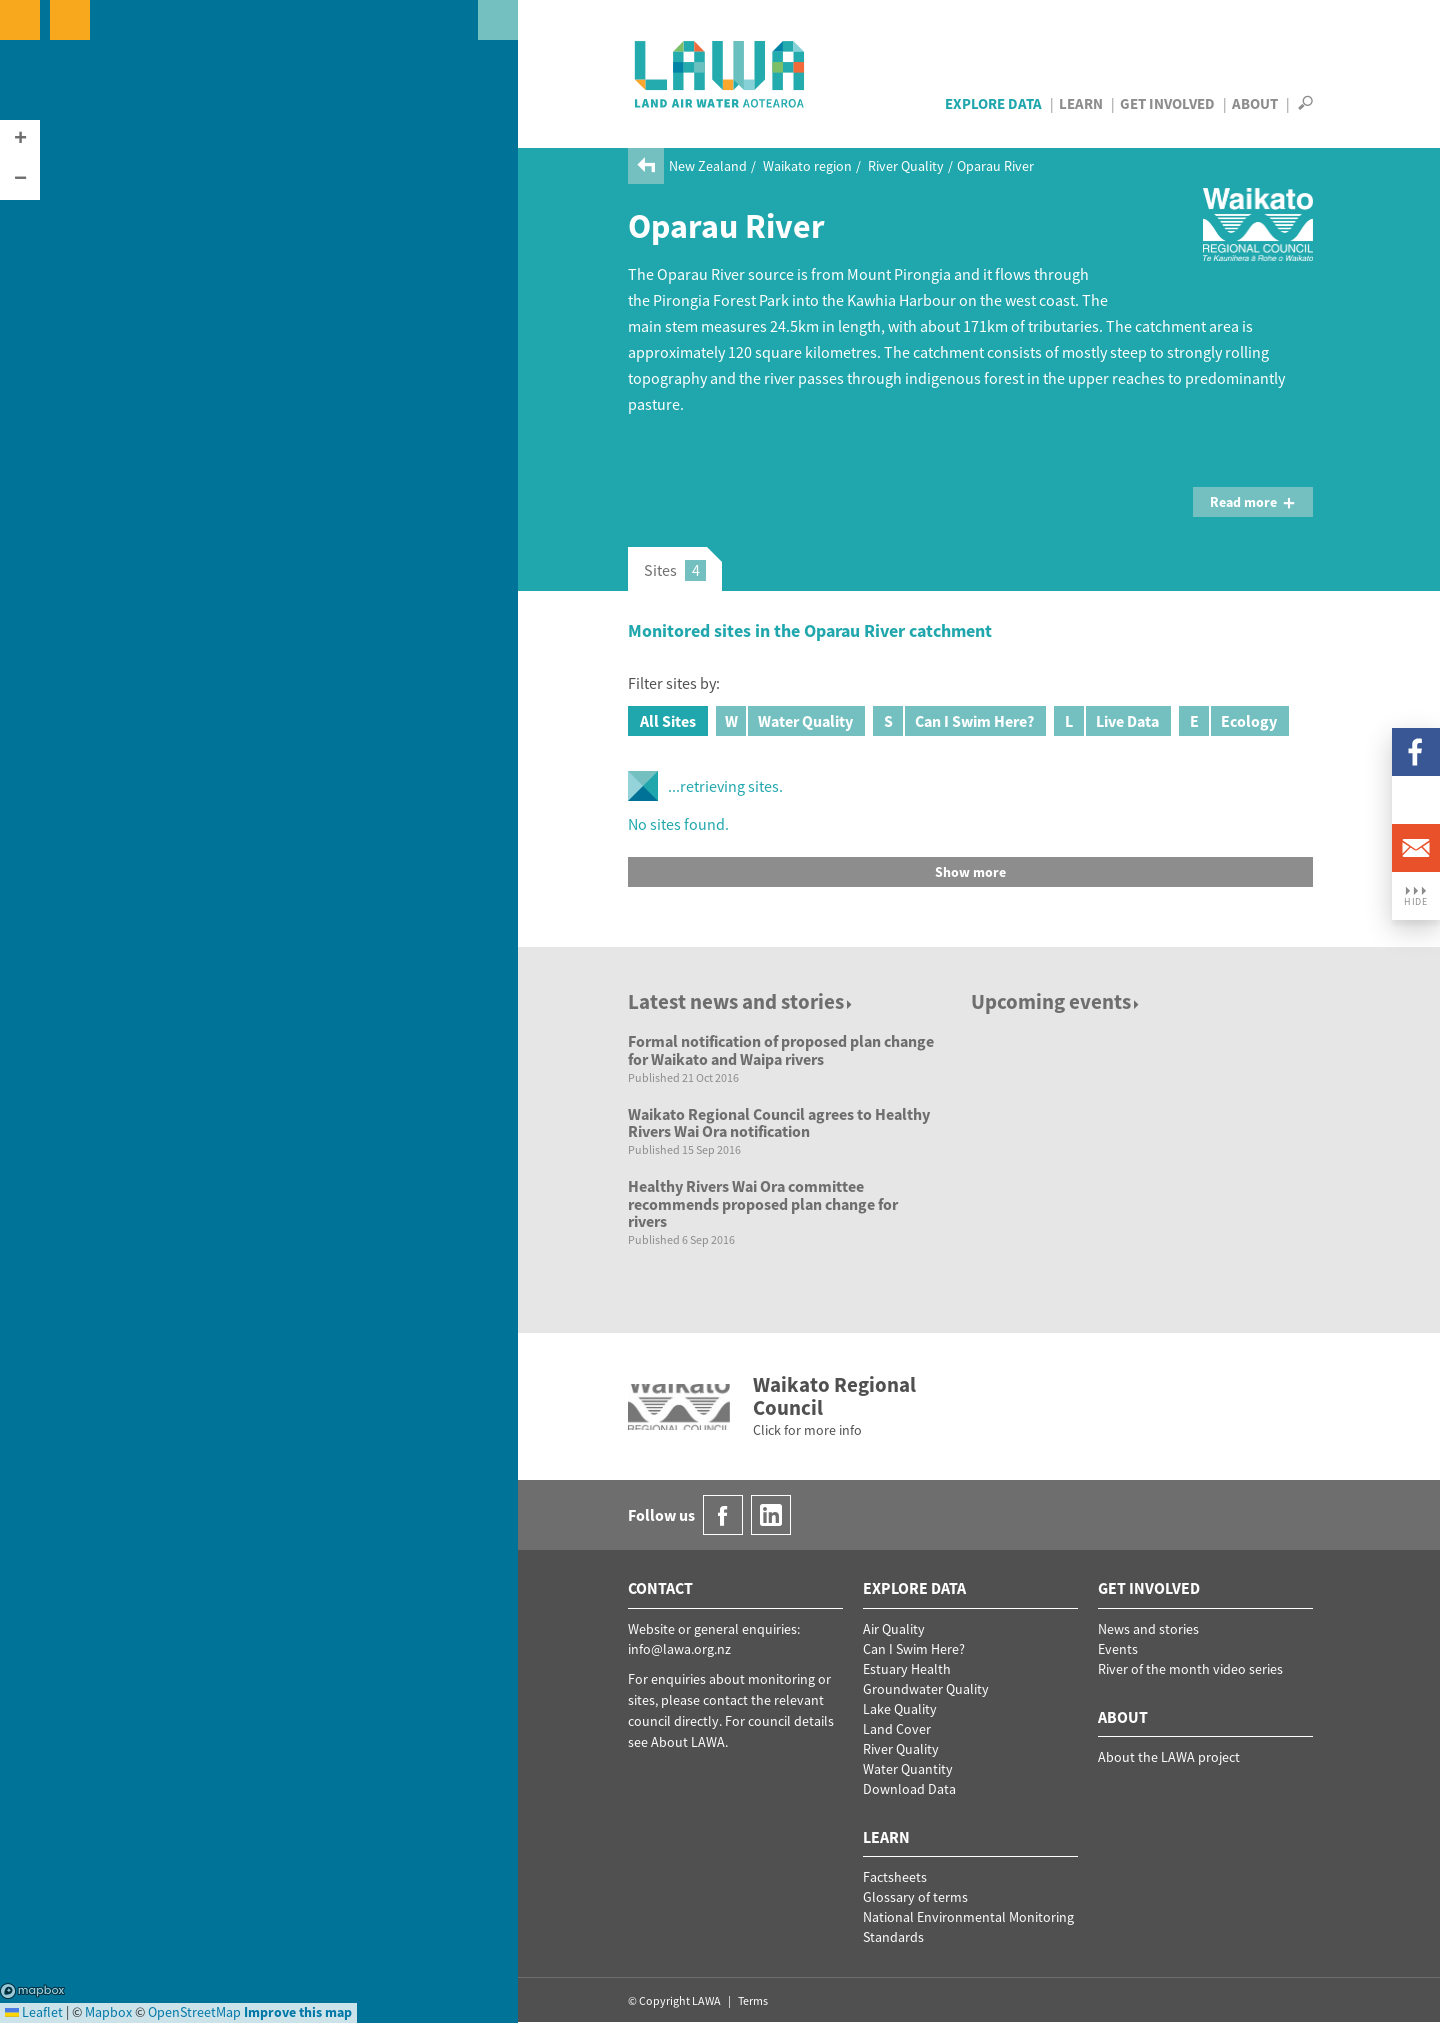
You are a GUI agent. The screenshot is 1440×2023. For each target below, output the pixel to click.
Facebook (1416, 752)
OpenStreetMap (194, 2012)
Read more (1253, 502)
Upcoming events (1056, 1001)
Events (1118, 1649)
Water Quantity (908, 1769)
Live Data (1106, 721)
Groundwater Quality (926, 1689)
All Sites (668, 721)
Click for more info (807, 1430)
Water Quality (784, 721)
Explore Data (993, 103)
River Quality (906, 166)
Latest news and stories (741, 1001)
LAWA (720, 74)
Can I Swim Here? (953, 721)
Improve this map (298, 2012)
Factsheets (895, 1877)
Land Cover (897, 1729)
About (1255, 103)
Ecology (1228, 721)
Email (1416, 848)
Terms (753, 2000)
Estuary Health (907, 1669)
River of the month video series (1190, 1669)
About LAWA (688, 1742)
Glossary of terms (915, 1897)
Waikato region (807, 166)
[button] (20, 140)
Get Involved (1167, 103)
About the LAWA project (1169, 1757)
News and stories (1148, 1629)
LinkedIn (1416, 800)
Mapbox (32, 1991)
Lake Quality (900, 1709)
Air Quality (894, 1629)
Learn (1081, 103)
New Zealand (708, 166)
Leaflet (34, 2012)
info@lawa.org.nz (679, 1649)
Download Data (909, 1789)
